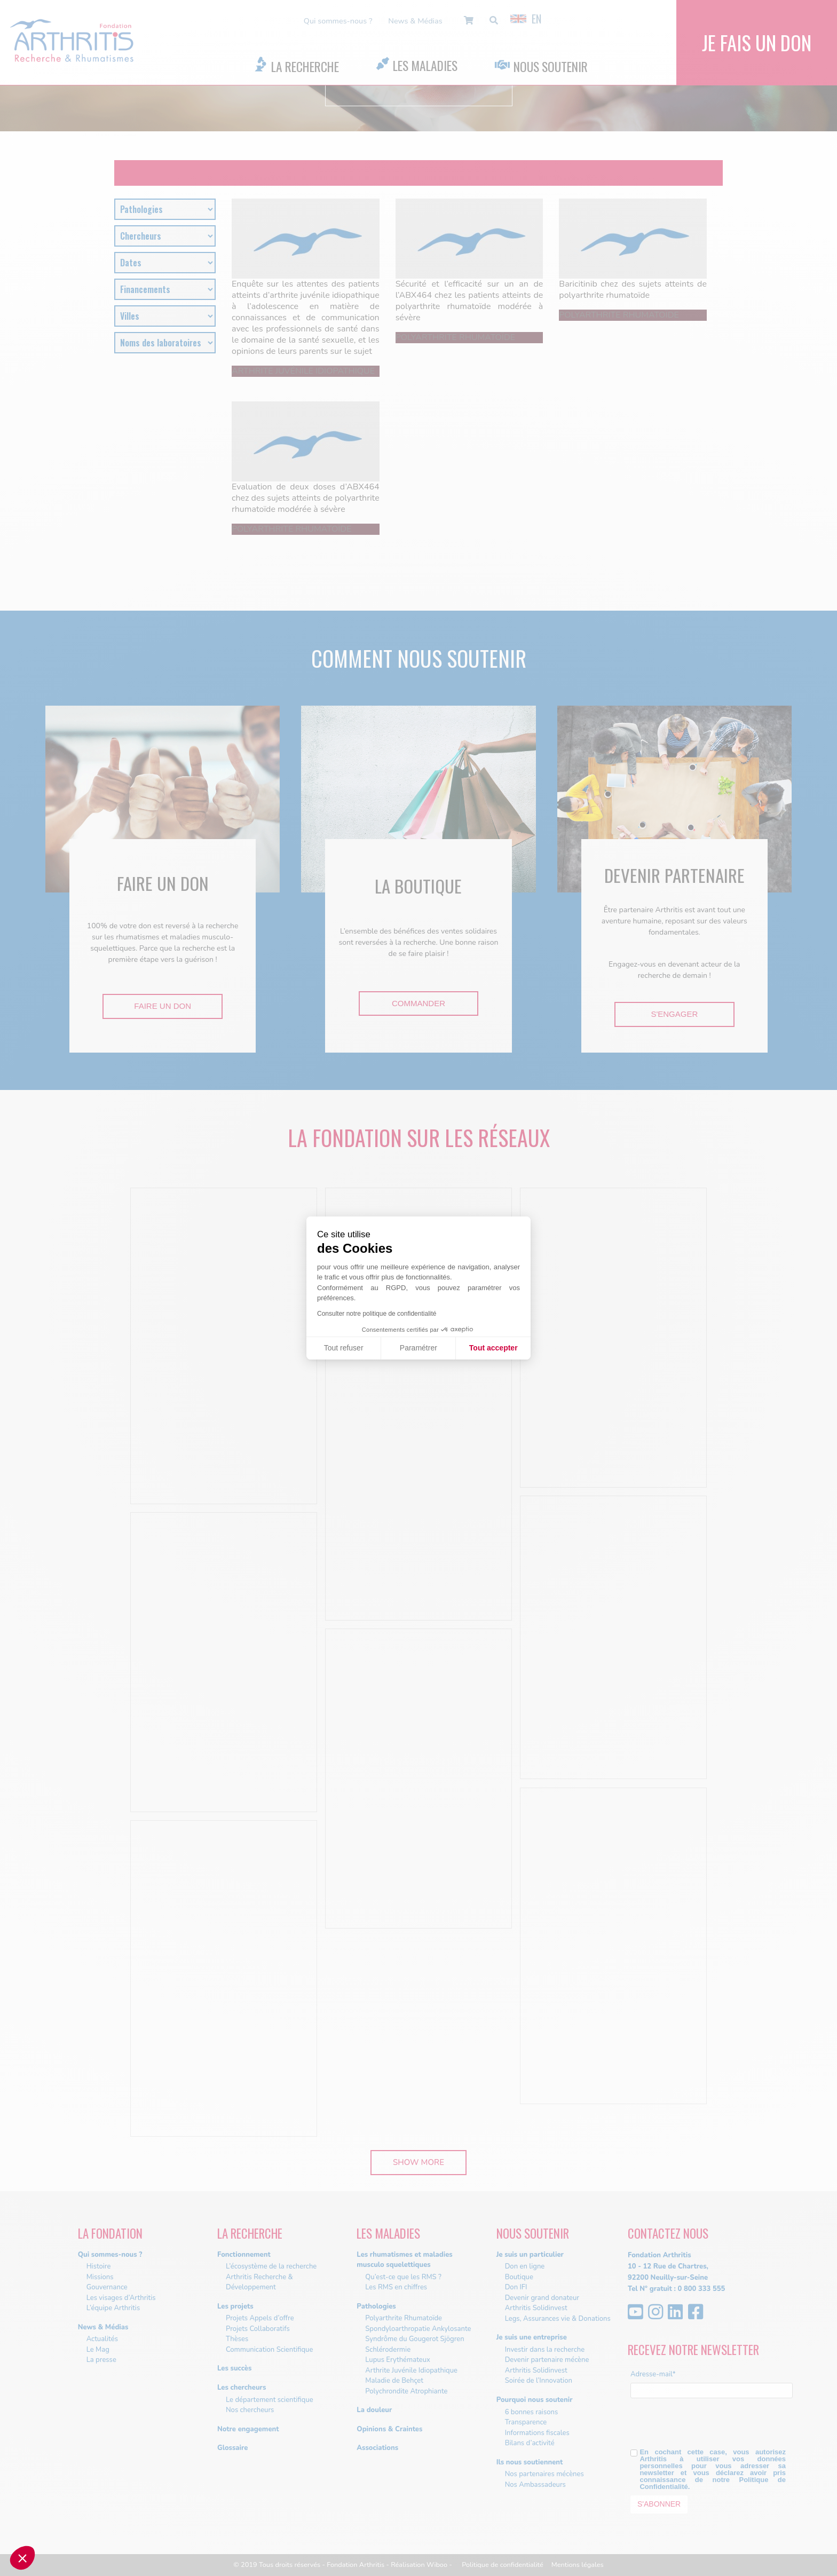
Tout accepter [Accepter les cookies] (493, 1348)
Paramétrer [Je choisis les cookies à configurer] (418, 1348)
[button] (22, 2558)
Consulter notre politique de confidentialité (376, 1313)
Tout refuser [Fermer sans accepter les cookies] (344, 1348)
